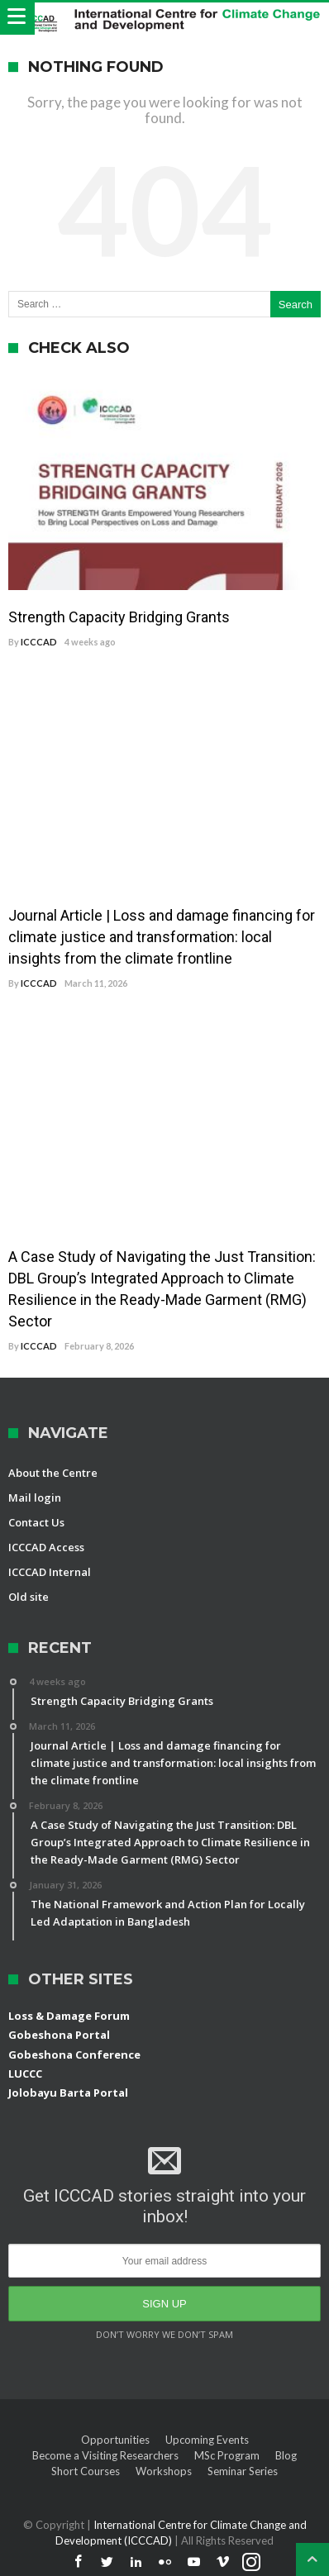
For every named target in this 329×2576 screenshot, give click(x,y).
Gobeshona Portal (59, 2034)
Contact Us (36, 1522)
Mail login (34, 1497)
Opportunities (115, 2439)
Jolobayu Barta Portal (68, 2092)
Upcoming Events (207, 2439)
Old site (28, 1596)
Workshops (164, 2471)
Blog (286, 2455)
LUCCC (25, 2073)
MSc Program (227, 2455)
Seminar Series (242, 2471)
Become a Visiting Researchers (105, 2455)
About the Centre (53, 1472)
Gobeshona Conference (74, 2054)
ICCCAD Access (46, 1547)
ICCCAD (39, 641)
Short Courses (85, 2471)
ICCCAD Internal (49, 1571)
